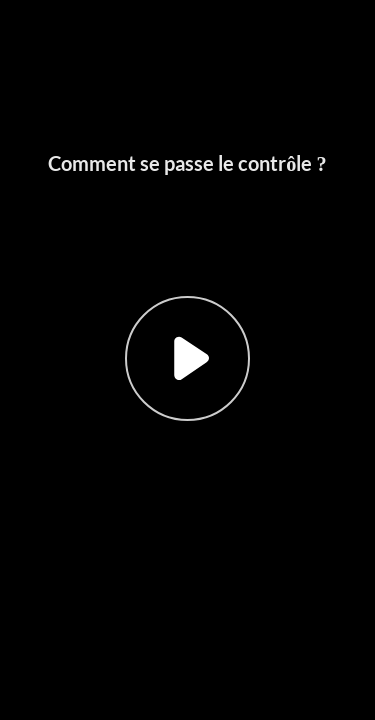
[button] (187, 360)
